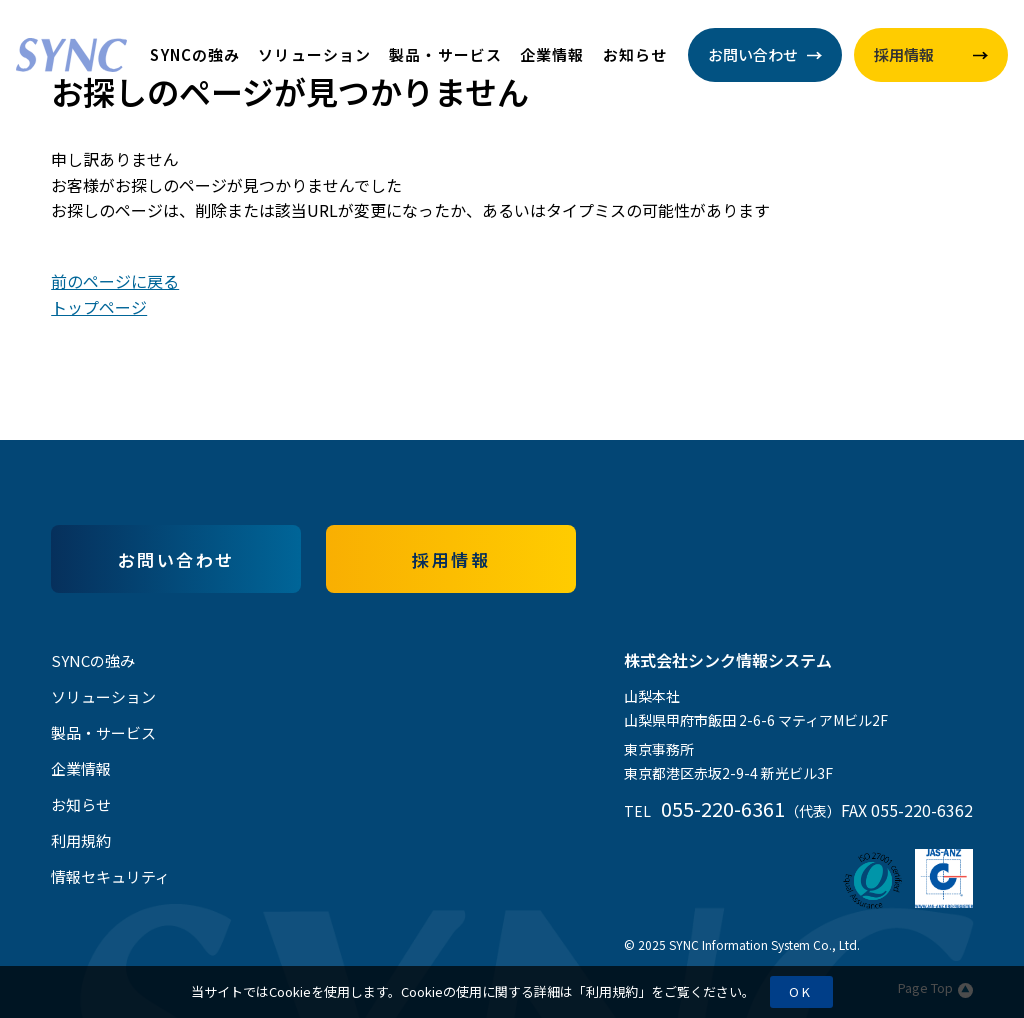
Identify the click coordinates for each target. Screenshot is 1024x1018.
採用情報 (451, 559)
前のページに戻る (115, 281)
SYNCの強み (195, 54)
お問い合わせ (176, 559)
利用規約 (612, 991)
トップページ (99, 307)
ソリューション (314, 54)
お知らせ (635, 54)
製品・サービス (445, 54)
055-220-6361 (723, 808)
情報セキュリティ (110, 876)
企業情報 (552, 54)
